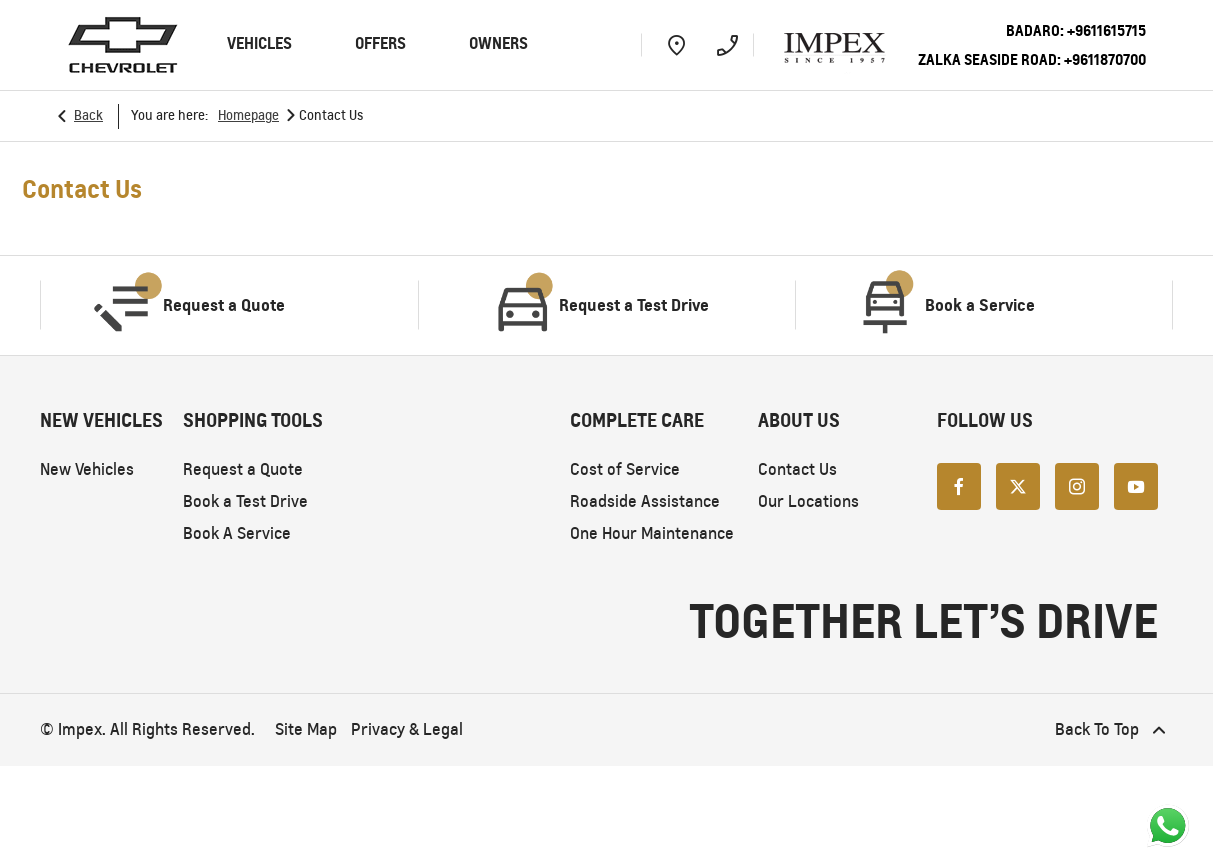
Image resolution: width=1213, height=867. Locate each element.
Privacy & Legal (407, 729)
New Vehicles (87, 469)
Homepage (248, 115)
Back (88, 115)
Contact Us (797, 469)
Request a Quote (243, 469)
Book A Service (237, 533)
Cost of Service (625, 469)
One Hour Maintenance (652, 533)
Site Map (306, 729)
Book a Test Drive (245, 501)
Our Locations (808, 501)
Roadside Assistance (645, 501)
